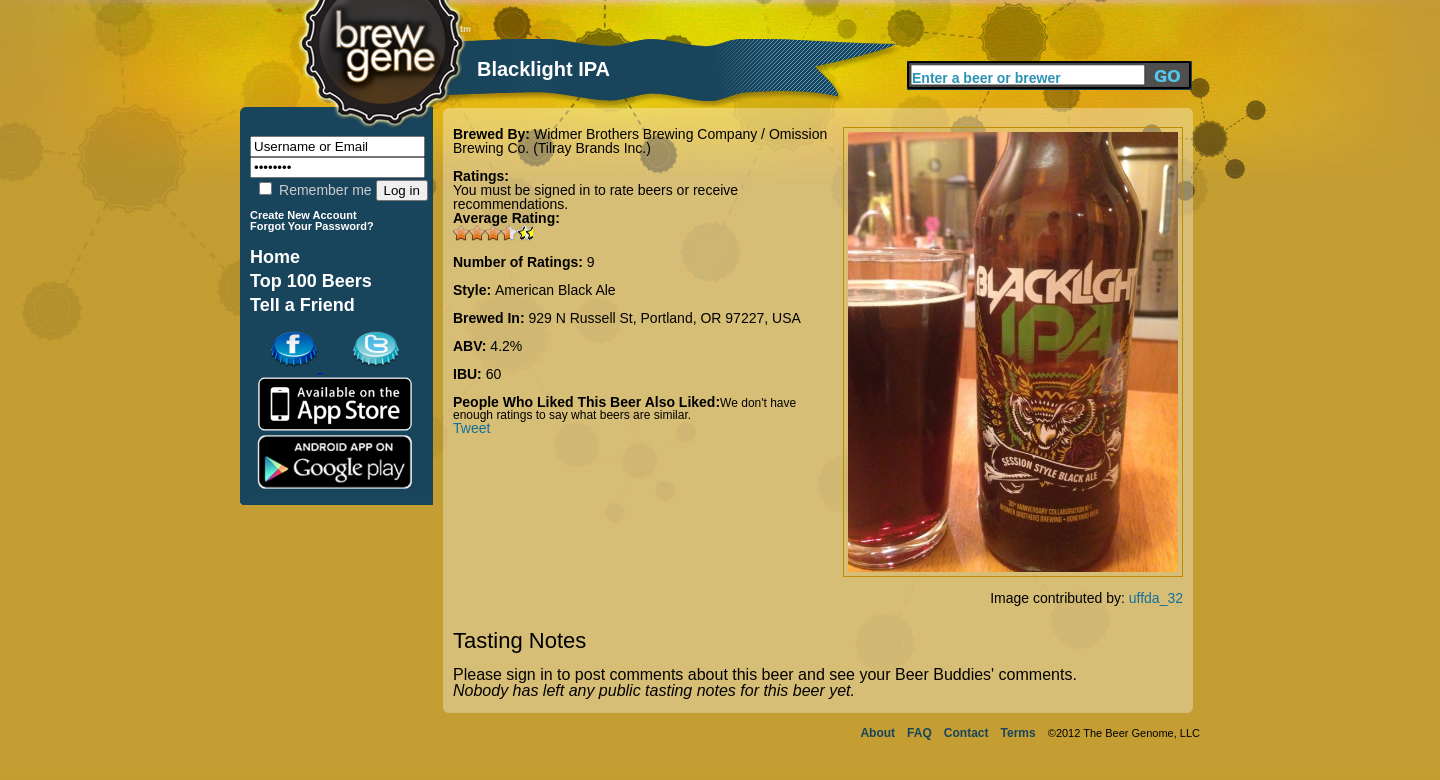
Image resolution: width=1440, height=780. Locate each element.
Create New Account (303, 215)
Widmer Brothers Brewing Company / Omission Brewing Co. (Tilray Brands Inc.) (640, 141)
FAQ (919, 733)
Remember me (315, 190)
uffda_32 (1156, 598)
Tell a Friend (302, 305)
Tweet (471, 428)
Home (275, 257)
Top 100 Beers (311, 281)
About (877, 733)
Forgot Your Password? (312, 226)
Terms (1018, 733)
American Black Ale (555, 290)
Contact (966, 733)
